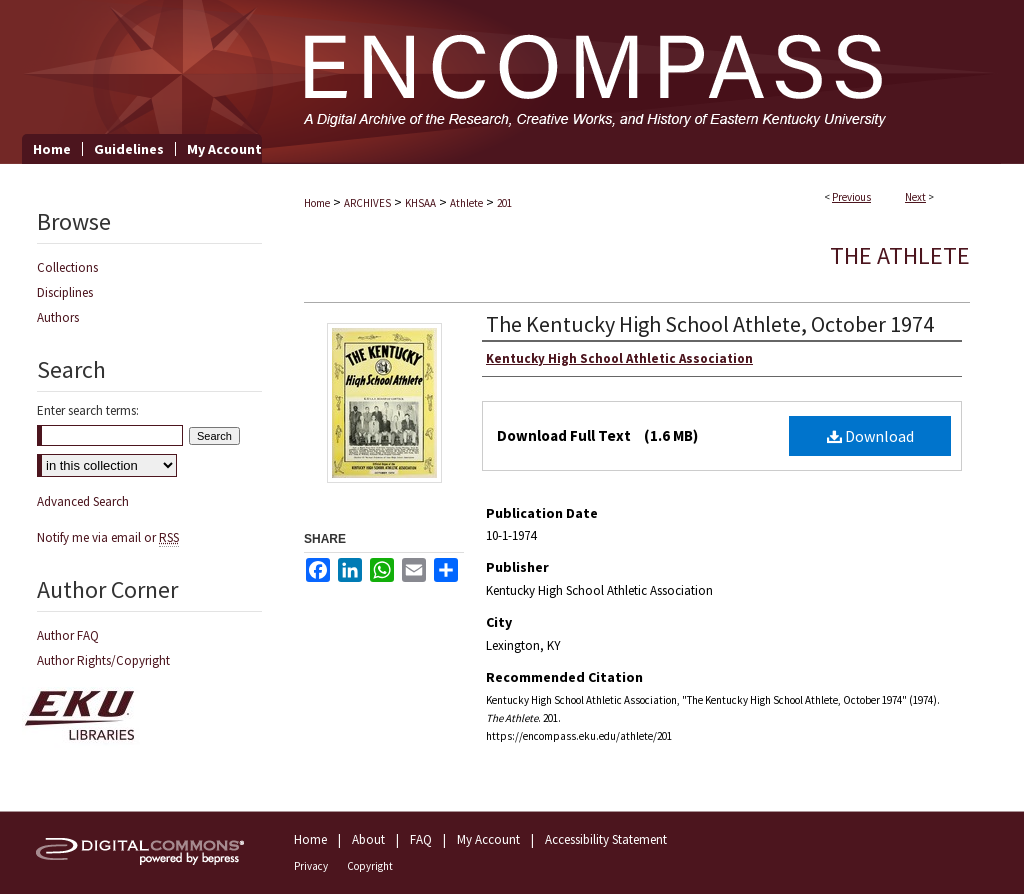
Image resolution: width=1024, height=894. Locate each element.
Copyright (370, 866)
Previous (851, 197)
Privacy (311, 866)
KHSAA (420, 203)
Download (870, 436)
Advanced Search (83, 501)
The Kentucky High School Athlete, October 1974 (710, 324)
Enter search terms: (88, 410)
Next (915, 197)
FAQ (421, 839)
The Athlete (900, 255)
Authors (58, 317)
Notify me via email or (108, 537)
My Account (488, 839)
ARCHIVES (367, 203)
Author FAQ (68, 635)
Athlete (466, 203)
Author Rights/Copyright (103, 660)
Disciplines (65, 292)
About (368, 839)
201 (504, 203)
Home (317, 203)
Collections (67, 267)
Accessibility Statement (606, 839)
